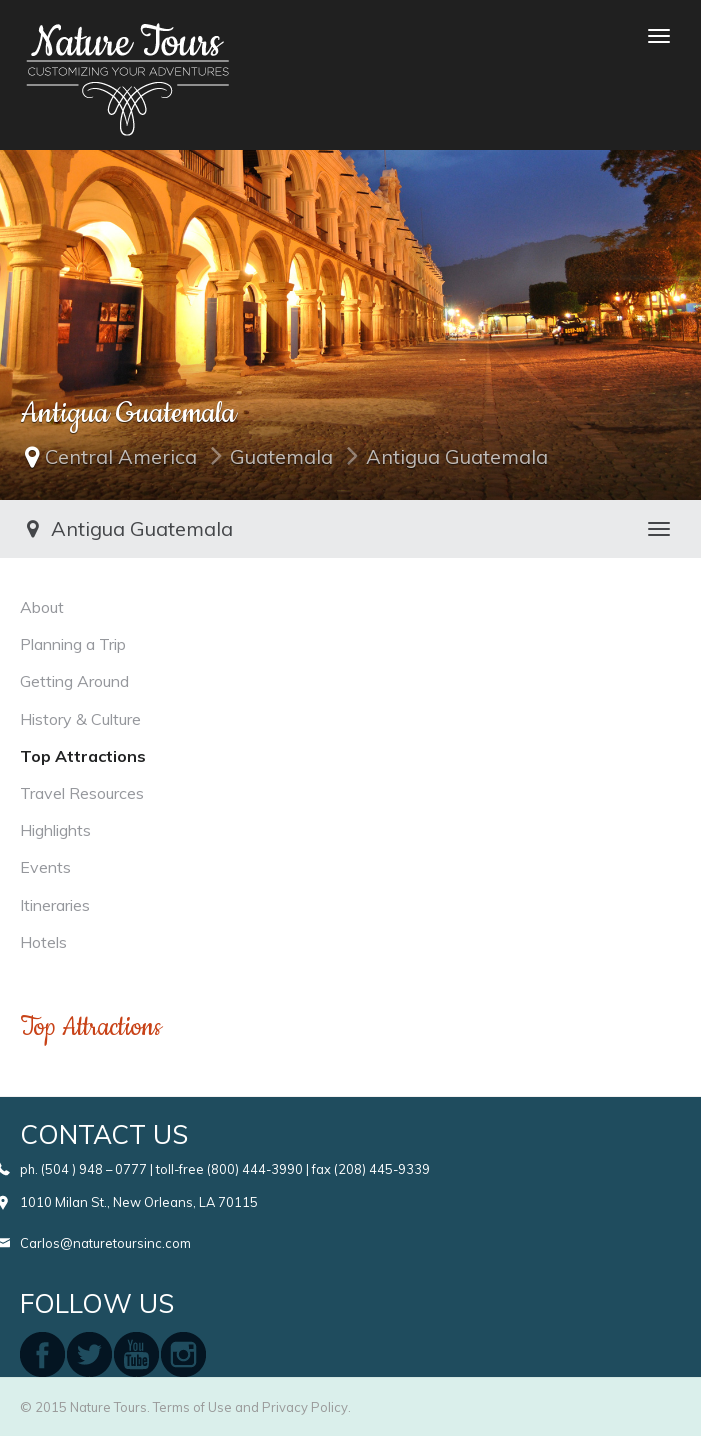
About (42, 607)
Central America (121, 456)
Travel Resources (82, 793)
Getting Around (74, 681)
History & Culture (80, 719)
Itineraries (55, 905)
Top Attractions (83, 756)
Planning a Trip (73, 644)
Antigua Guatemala (457, 456)
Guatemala (281, 456)
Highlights (55, 830)
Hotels (43, 942)
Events (45, 867)
